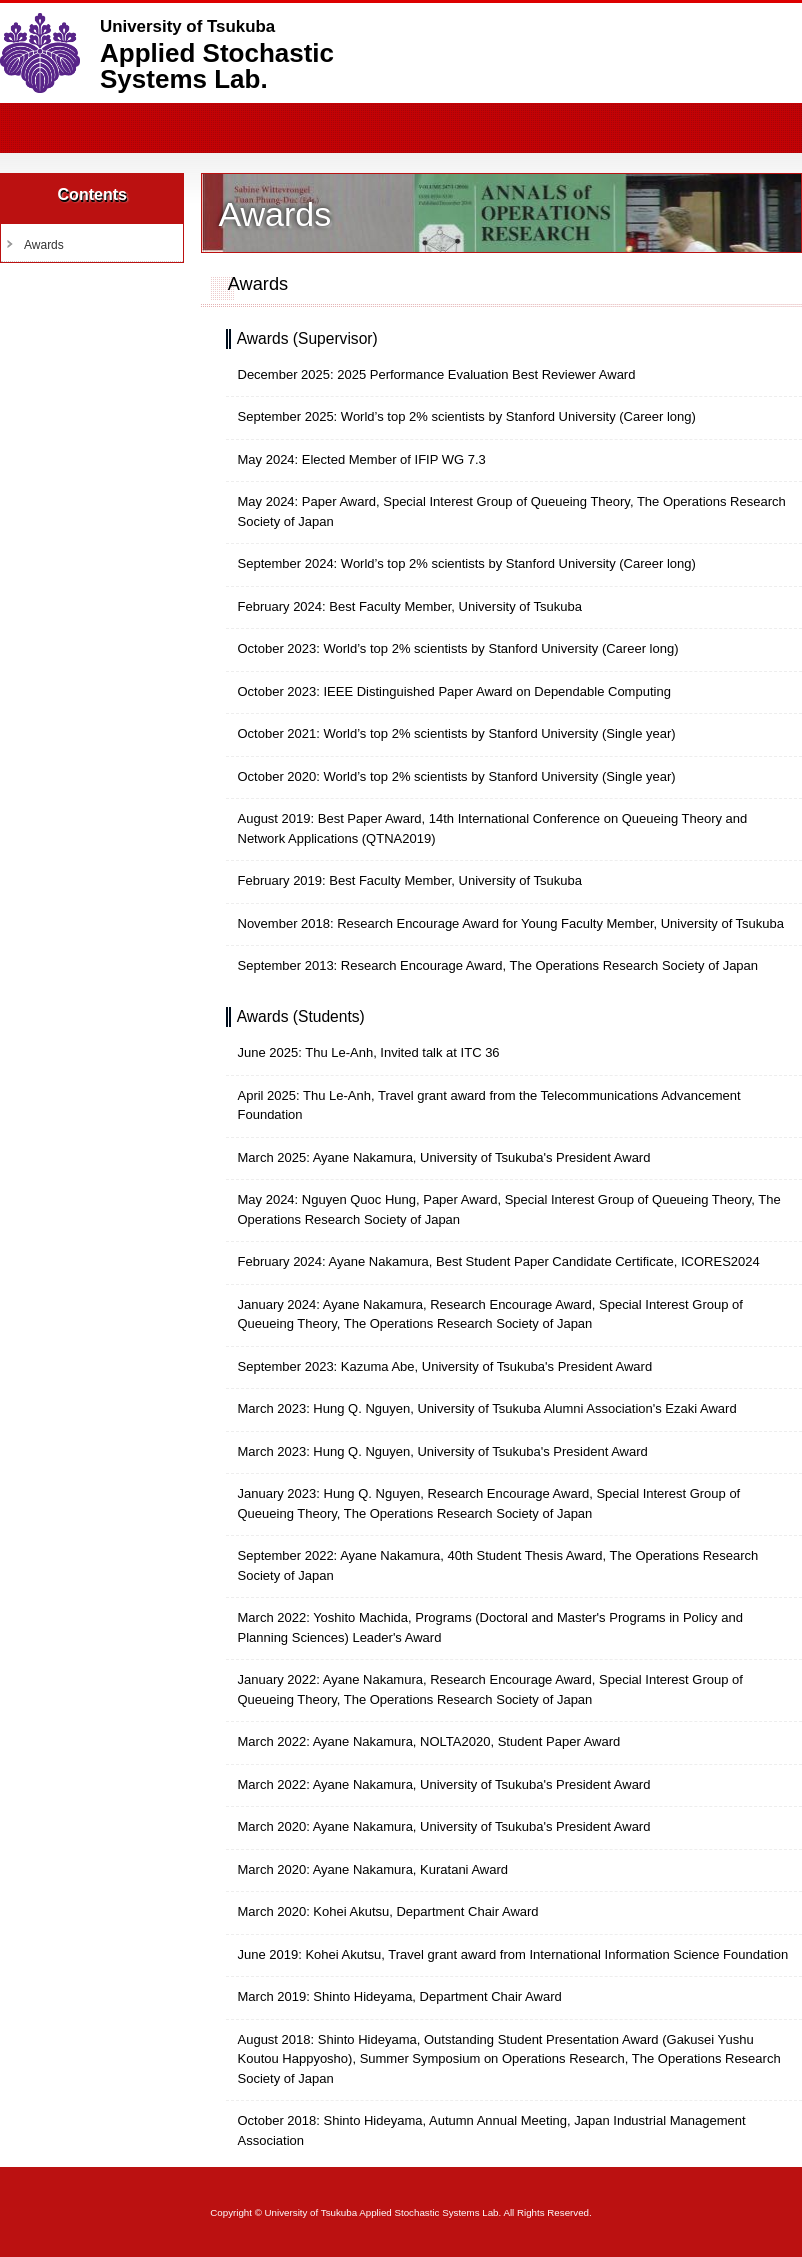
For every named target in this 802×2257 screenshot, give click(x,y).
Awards (44, 245)
